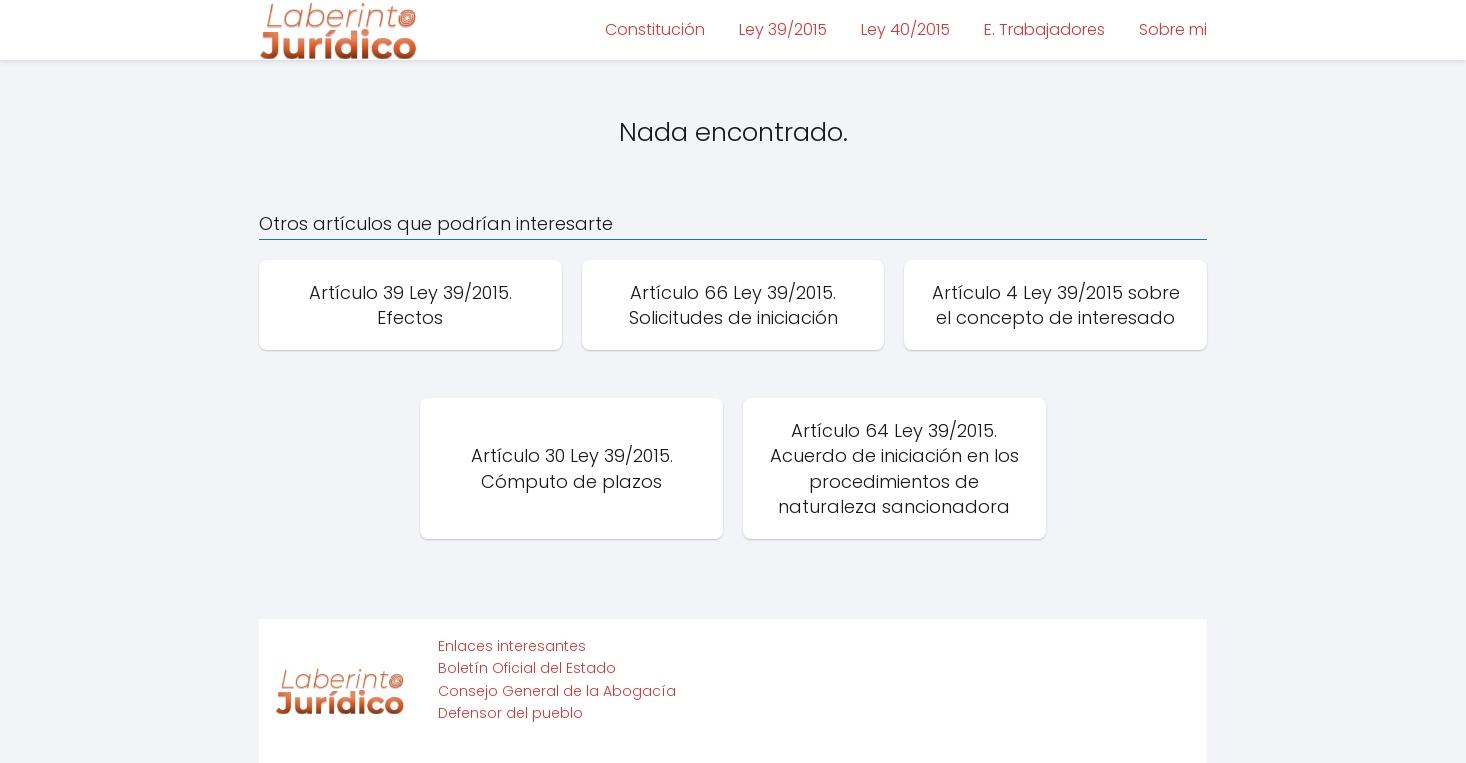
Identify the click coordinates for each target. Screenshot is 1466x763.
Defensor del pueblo (510, 713)
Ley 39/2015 (783, 29)
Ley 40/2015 (905, 29)
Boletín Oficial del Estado (527, 668)
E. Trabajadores (1044, 29)
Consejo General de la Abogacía (557, 691)
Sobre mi (1173, 29)
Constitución (655, 29)
